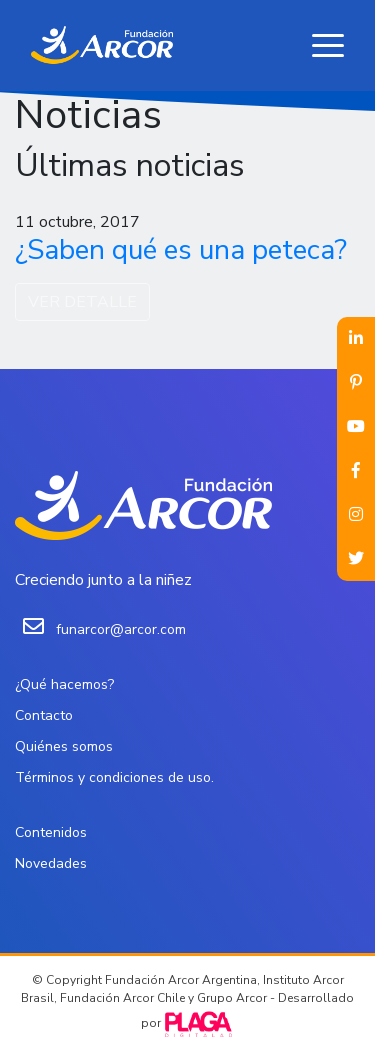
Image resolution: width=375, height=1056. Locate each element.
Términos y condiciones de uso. (114, 777)
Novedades (51, 863)
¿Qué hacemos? (64, 684)
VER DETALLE (82, 302)
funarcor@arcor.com (121, 629)
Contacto (44, 715)
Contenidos (51, 832)
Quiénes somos (64, 746)
